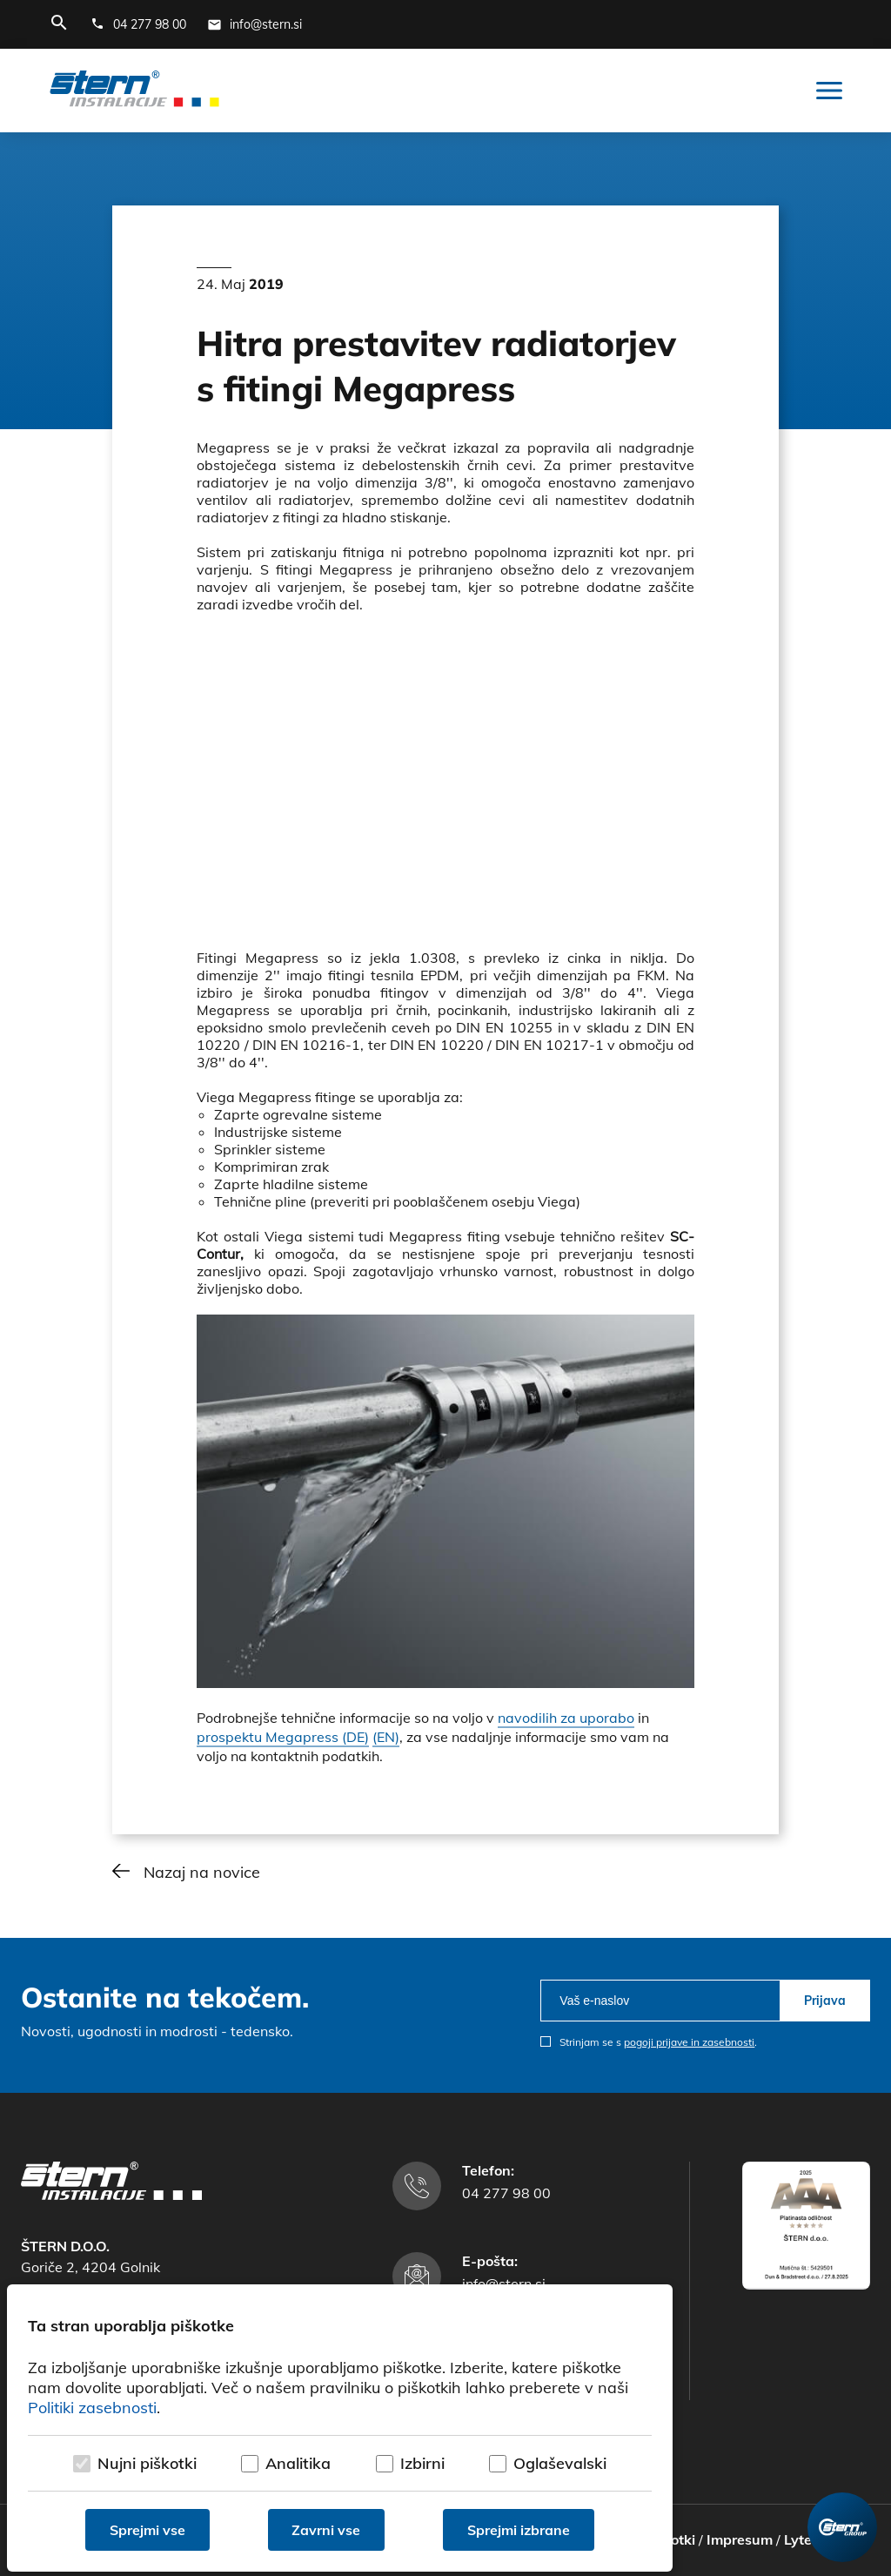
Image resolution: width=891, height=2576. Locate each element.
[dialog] (340, 2428)
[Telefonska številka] (138, 24)
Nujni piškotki (147, 2463)
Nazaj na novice (202, 1872)
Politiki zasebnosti (92, 2408)
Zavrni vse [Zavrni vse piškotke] (326, 2530)
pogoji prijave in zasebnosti (689, 2041)
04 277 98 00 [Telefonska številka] (506, 2193)
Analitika (298, 2463)
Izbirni (422, 2463)
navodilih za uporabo (566, 1717)
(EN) (385, 1736)
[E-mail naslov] (254, 24)
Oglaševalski (559, 2463)
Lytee (802, 2539)
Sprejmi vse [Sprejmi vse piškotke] (147, 2530)
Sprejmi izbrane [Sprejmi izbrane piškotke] (518, 2530)
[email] (660, 2000)
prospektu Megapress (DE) (283, 1736)
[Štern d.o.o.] (134, 91)
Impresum (740, 2539)
